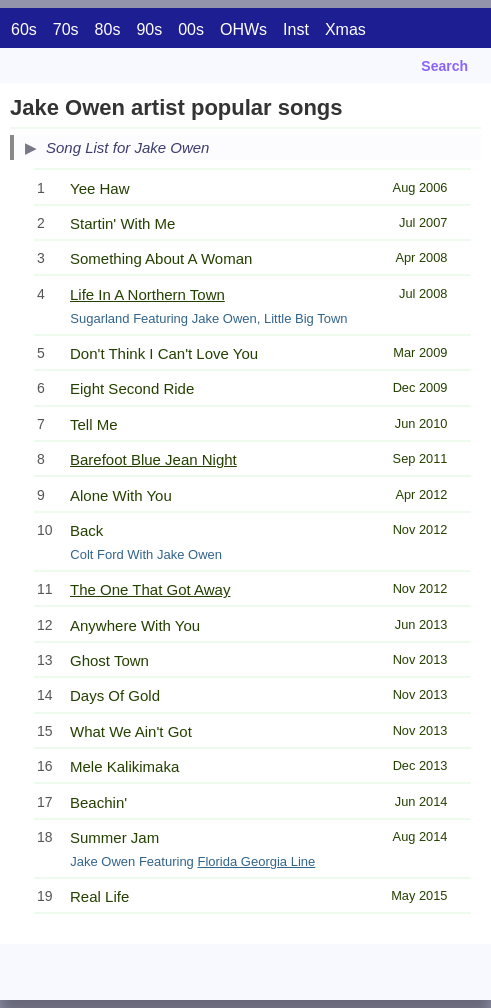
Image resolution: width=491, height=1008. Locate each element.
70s (66, 29)
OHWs (243, 29)
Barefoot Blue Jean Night (153, 459)
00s (191, 29)
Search (444, 66)
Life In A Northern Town (147, 294)
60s (24, 29)
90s (149, 29)
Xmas (345, 29)
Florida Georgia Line (256, 861)
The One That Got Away (150, 589)
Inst (296, 29)
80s (108, 29)
